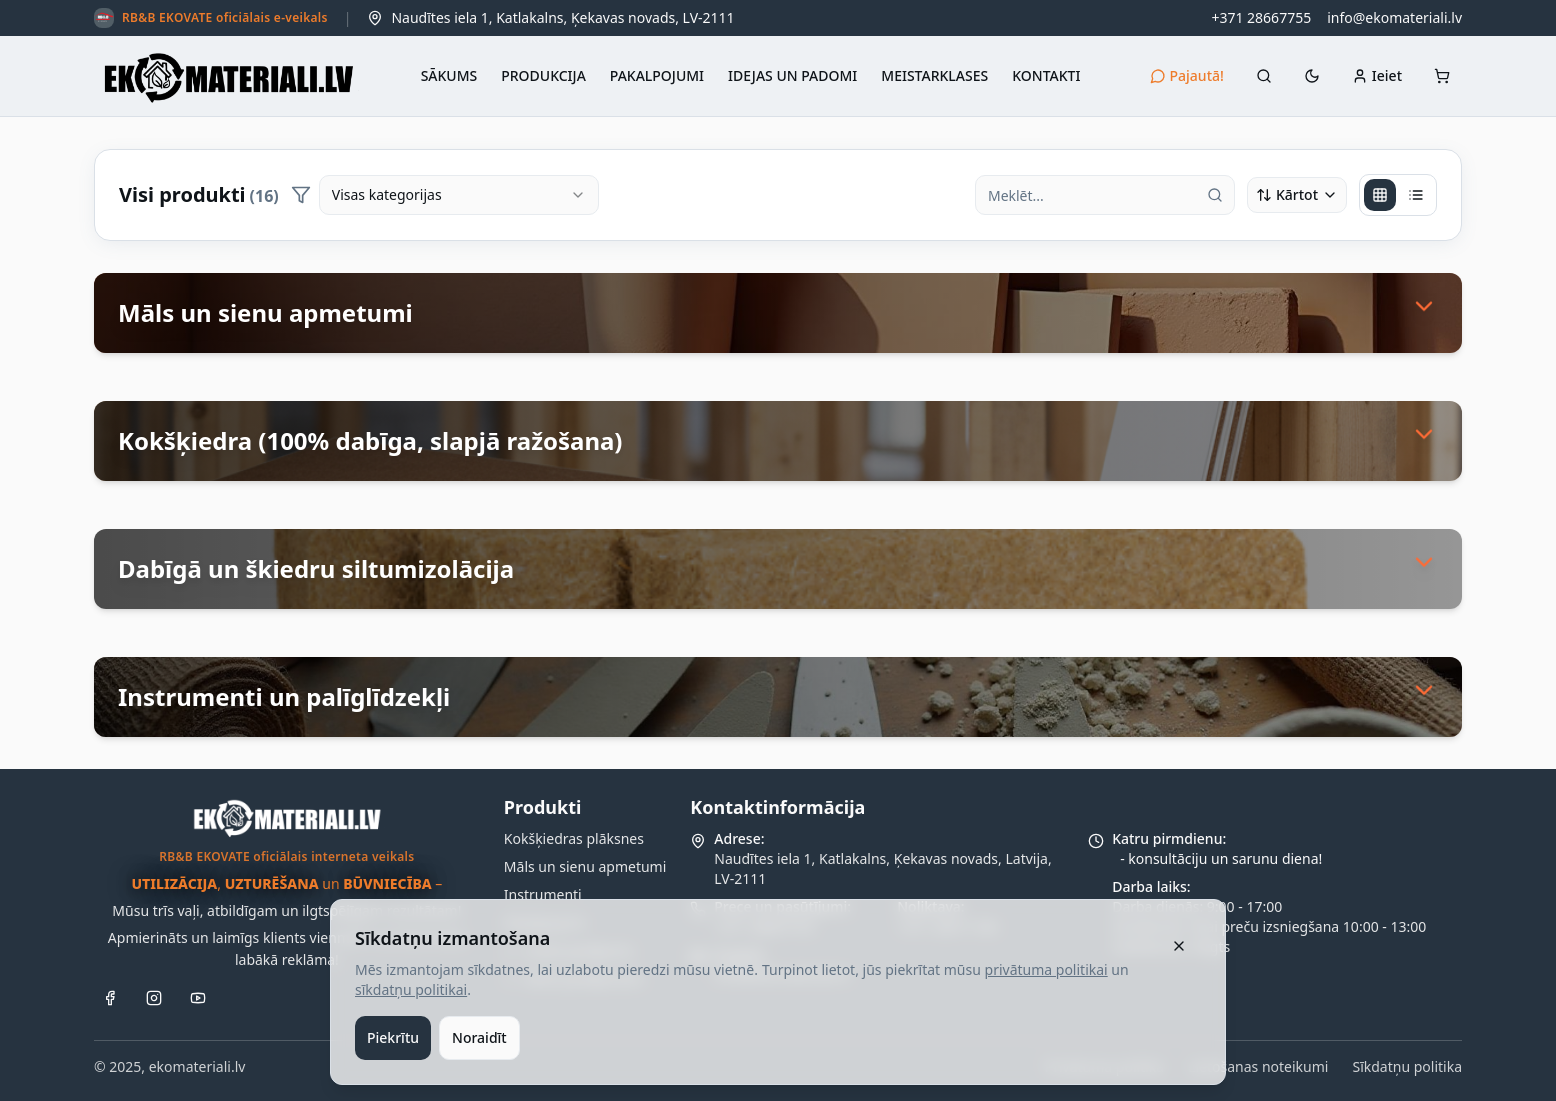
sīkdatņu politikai (411, 989)
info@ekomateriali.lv (1394, 17)
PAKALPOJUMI (657, 75)
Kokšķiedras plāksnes (574, 838)
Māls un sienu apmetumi (585, 866)
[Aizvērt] (1179, 946)
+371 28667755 (1261, 17)
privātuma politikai (1046, 969)
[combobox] (459, 195)
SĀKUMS (449, 75)
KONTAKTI (1046, 75)
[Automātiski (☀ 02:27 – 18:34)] (1312, 76)
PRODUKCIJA (543, 75)
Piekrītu (393, 1037)
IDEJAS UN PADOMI (792, 75)
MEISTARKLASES (934, 75)
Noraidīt (479, 1037)
